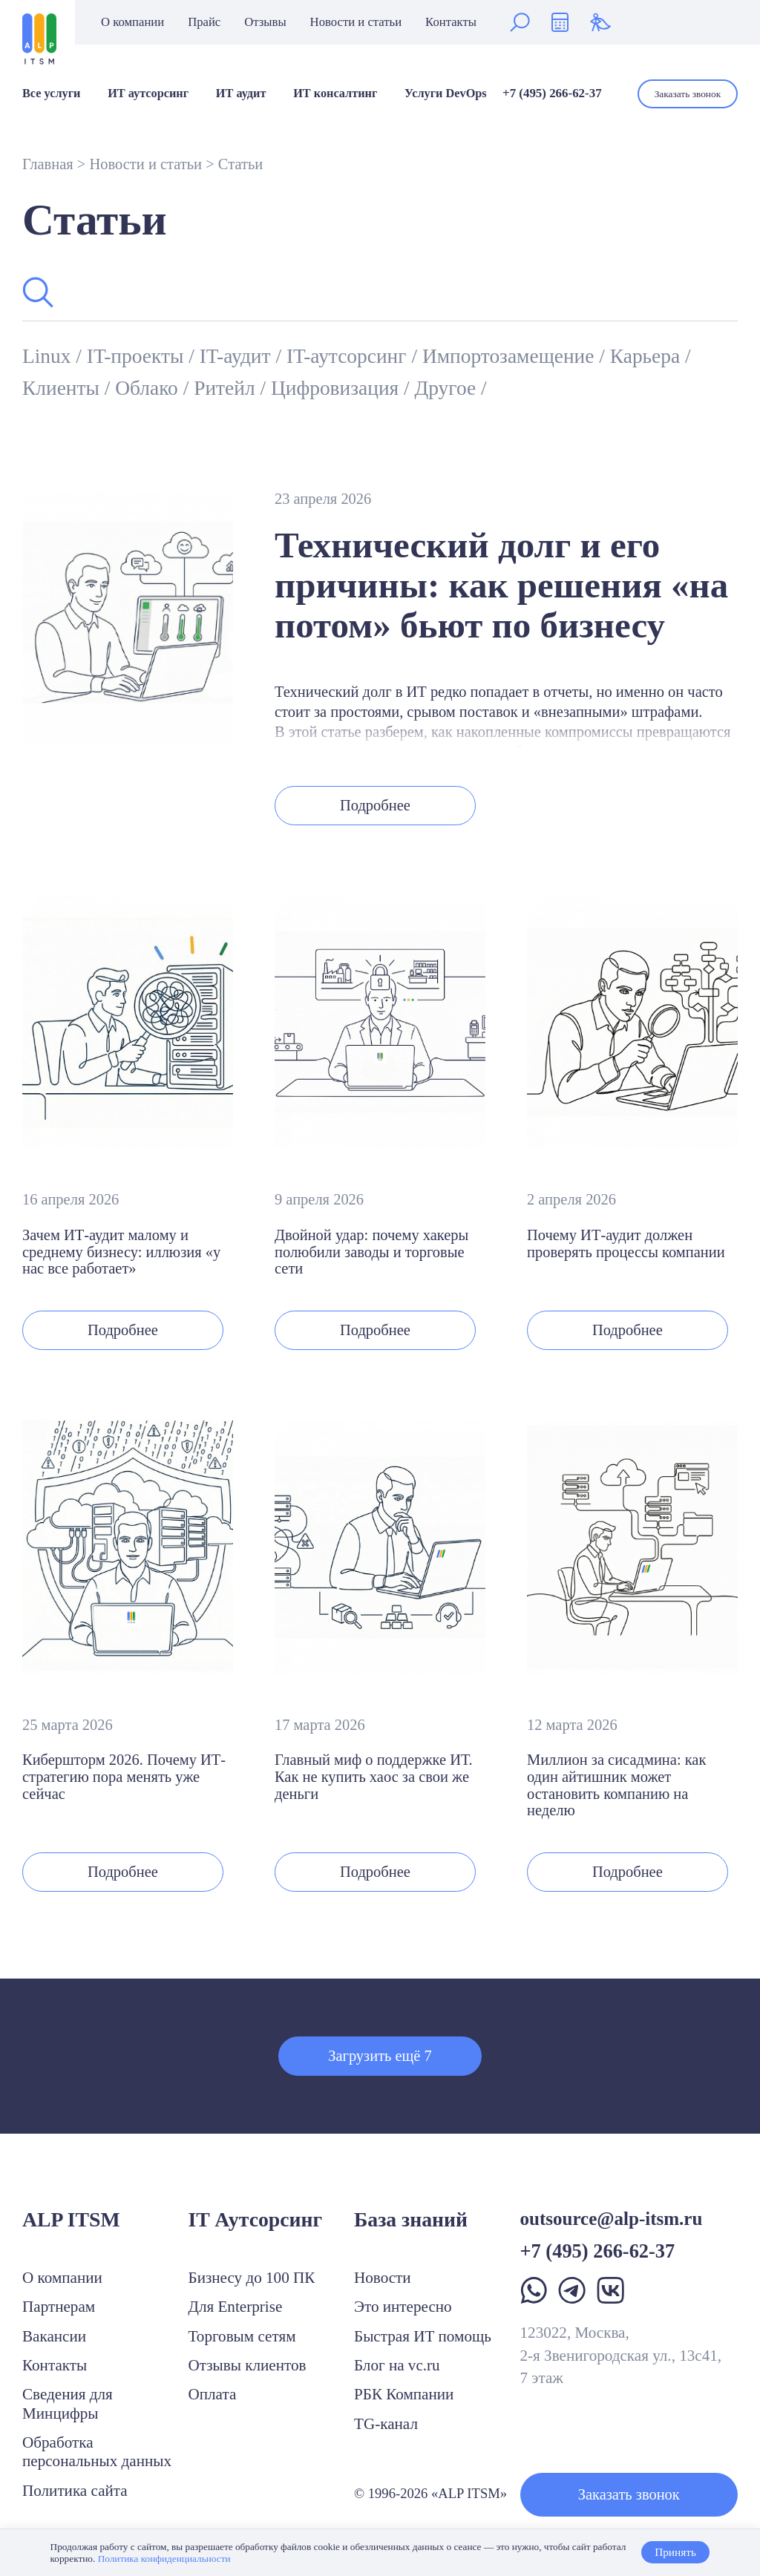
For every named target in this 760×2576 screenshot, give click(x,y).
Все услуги (51, 93)
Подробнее (375, 805)
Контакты (450, 22)
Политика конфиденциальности (164, 2558)
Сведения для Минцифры (67, 2403)
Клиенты (63, 388)
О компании (132, 22)
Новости (382, 2278)
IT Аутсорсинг (256, 2219)
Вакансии (54, 2336)
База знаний (411, 2219)
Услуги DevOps (445, 93)
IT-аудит (238, 356)
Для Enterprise (236, 2307)
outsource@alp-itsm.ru (611, 2219)
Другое (448, 388)
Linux (49, 356)
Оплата (213, 2394)
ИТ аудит (241, 93)
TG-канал (386, 2424)
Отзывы (265, 22)
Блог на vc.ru (397, 2365)
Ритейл (227, 388)
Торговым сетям (242, 2336)
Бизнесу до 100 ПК (252, 2278)
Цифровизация (337, 388)
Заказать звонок (688, 93)
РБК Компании (403, 2394)
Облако (149, 388)
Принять (675, 2552)
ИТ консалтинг (335, 93)
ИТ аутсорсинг (148, 93)
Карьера (647, 356)
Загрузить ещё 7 (380, 2056)
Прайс (204, 22)
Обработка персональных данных (96, 2452)
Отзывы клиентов (248, 2365)
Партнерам (58, 2307)
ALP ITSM (71, 2219)
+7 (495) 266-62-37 (552, 93)
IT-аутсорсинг (349, 356)
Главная (47, 164)
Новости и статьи (356, 22)
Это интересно (403, 2307)
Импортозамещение (510, 356)
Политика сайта (75, 2491)
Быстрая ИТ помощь (422, 2336)
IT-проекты (138, 356)
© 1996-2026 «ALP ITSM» (430, 2493)
